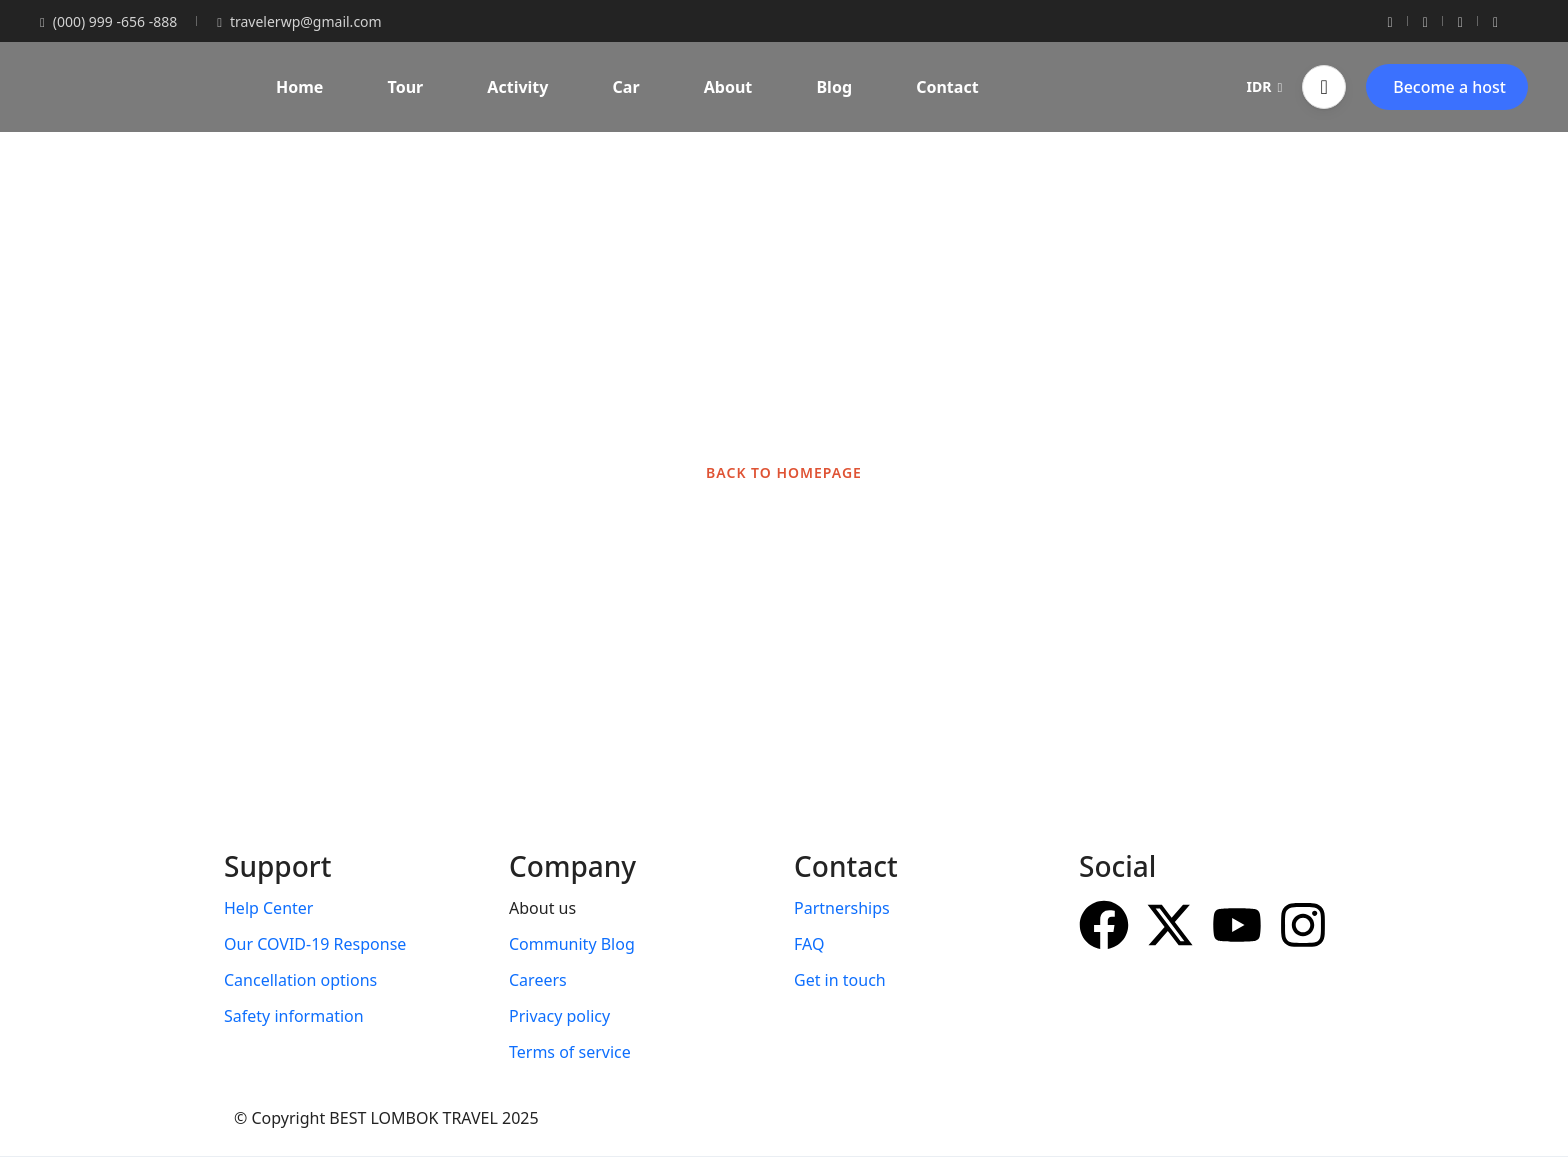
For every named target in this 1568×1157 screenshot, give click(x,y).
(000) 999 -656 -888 (108, 21)
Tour (406, 87)
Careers (538, 980)
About (728, 87)
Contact (947, 87)
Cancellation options (300, 980)
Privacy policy (559, 1016)
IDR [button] (1265, 86)
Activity (517, 87)
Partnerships (842, 908)
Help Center (268, 908)
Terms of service (570, 1052)
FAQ (809, 944)
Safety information (294, 1016)
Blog (834, 87)
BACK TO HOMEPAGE (784, 472)
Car (626, 87)
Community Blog (572, 944)
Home (299, 87)
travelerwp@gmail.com (299, 21)
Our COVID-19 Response (315, 944)
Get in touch (840, 980)
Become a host (1449, 87)
